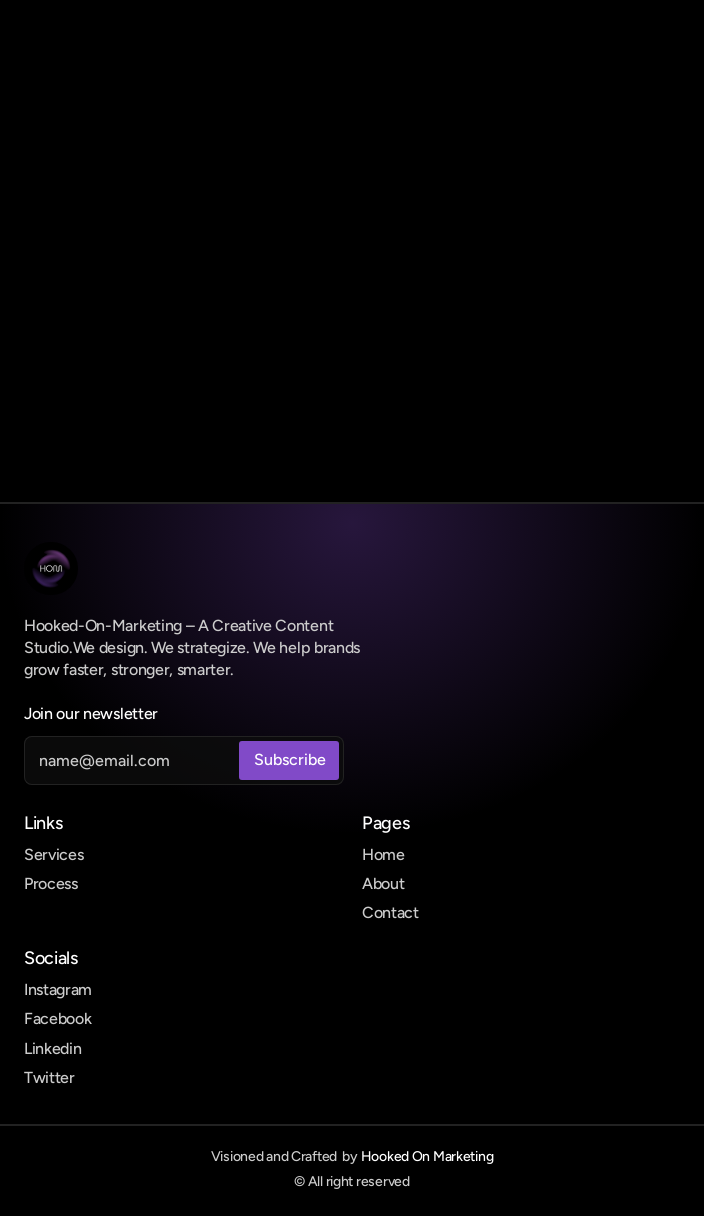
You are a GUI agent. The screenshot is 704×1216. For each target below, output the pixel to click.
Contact (390, 912)
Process (51, 883)
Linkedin (52, 1048)
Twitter (49, 1077)
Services (53, 854)
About (383, 883)
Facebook (57, 1018)
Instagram (58, 989)
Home (383, 854)
